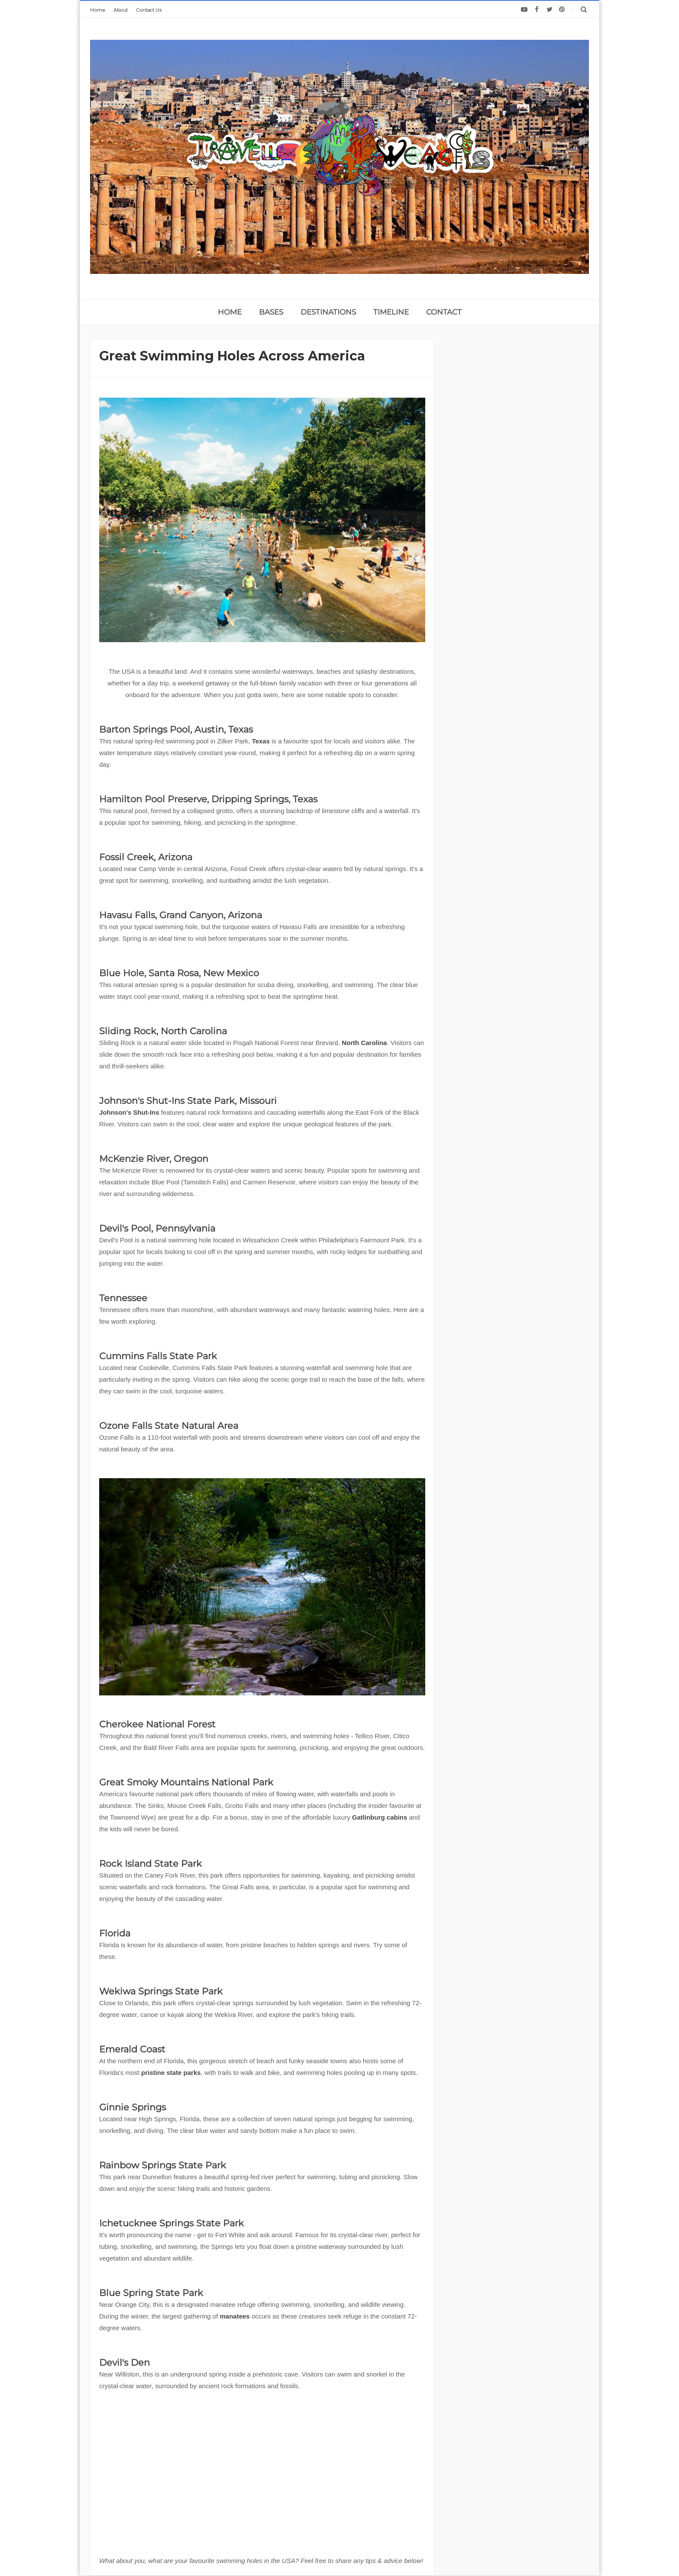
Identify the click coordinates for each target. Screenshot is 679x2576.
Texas (261, 741)
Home (97, 10)
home (230, 312)
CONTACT (444, 312)
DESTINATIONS (328, 312)
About (120, 10)
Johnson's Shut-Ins (129, 1112)
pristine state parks (171, 2072)
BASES (271, 312)
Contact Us (149, 10)
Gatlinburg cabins (379, 1817)
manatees (235, 2316)
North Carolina (364, 1042)
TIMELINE (391, 312)
